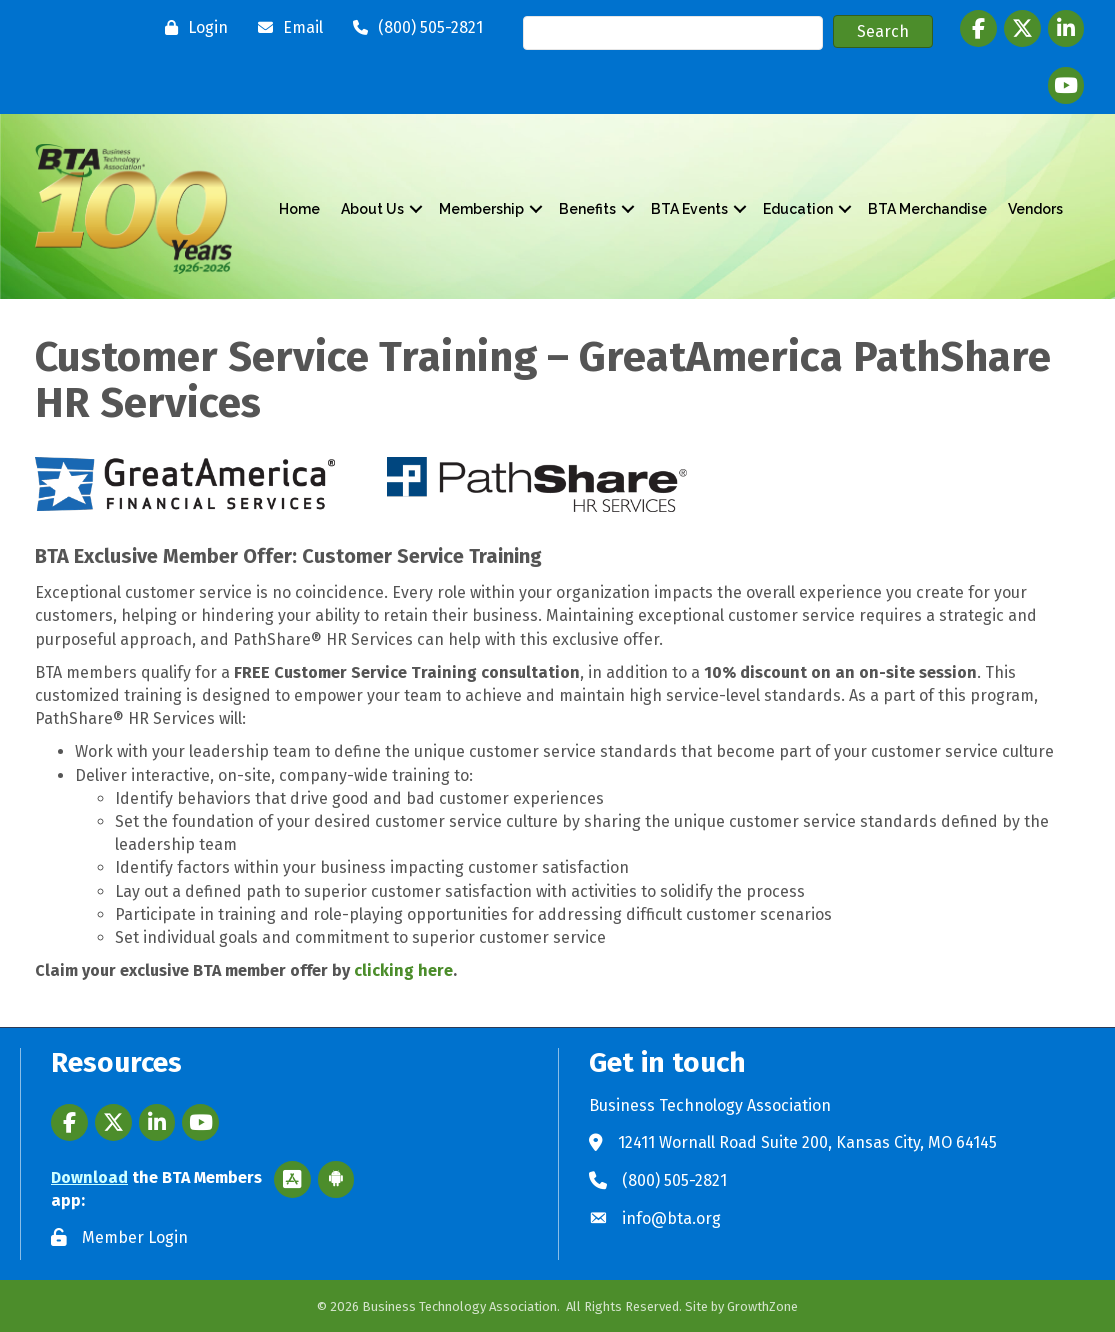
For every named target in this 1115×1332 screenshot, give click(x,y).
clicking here (403, 970)
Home (299, 209)
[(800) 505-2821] (413, 28)
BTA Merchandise (927, 209)
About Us (372, 209)
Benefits (587, 209)
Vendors (1035, 209)
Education (798, 209)
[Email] (285, 28)
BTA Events (689, 209)
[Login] (191, 28)
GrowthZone (762, 1306)
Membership (481, 209)
